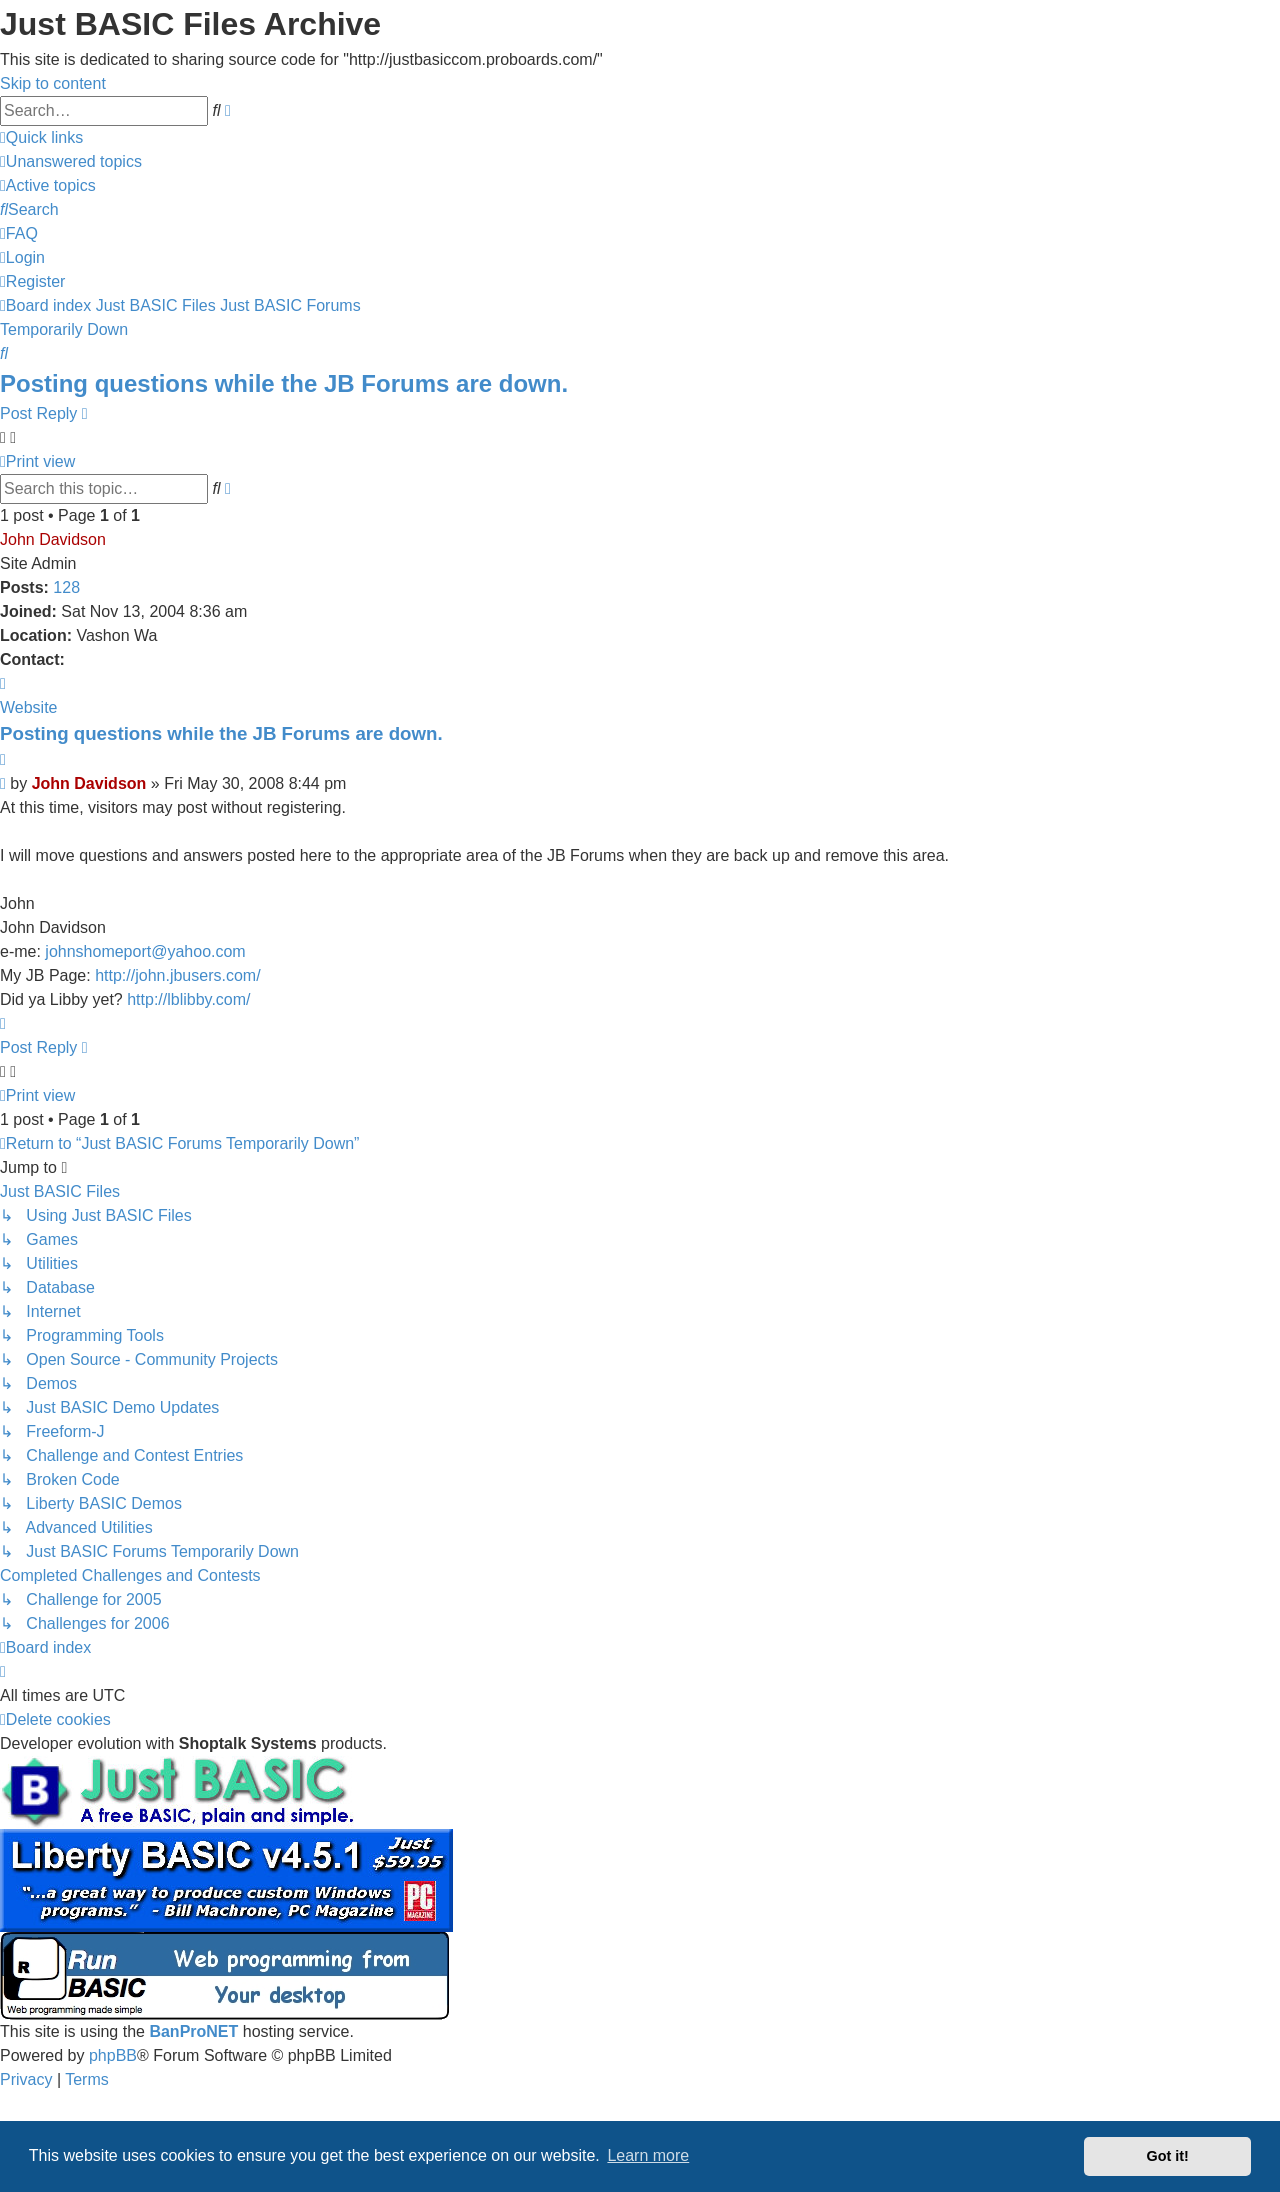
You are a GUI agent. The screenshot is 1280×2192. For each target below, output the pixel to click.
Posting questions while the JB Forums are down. (284, 383)
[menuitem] (71, 161)
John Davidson (53, 539)
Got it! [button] (1168, 2156)
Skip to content (53, 83)
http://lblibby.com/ (188, 999)
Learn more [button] (648, 2155)
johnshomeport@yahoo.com (145, 951)
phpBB (113, 2055)
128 (66, 587)
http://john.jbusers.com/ (177, 975)
